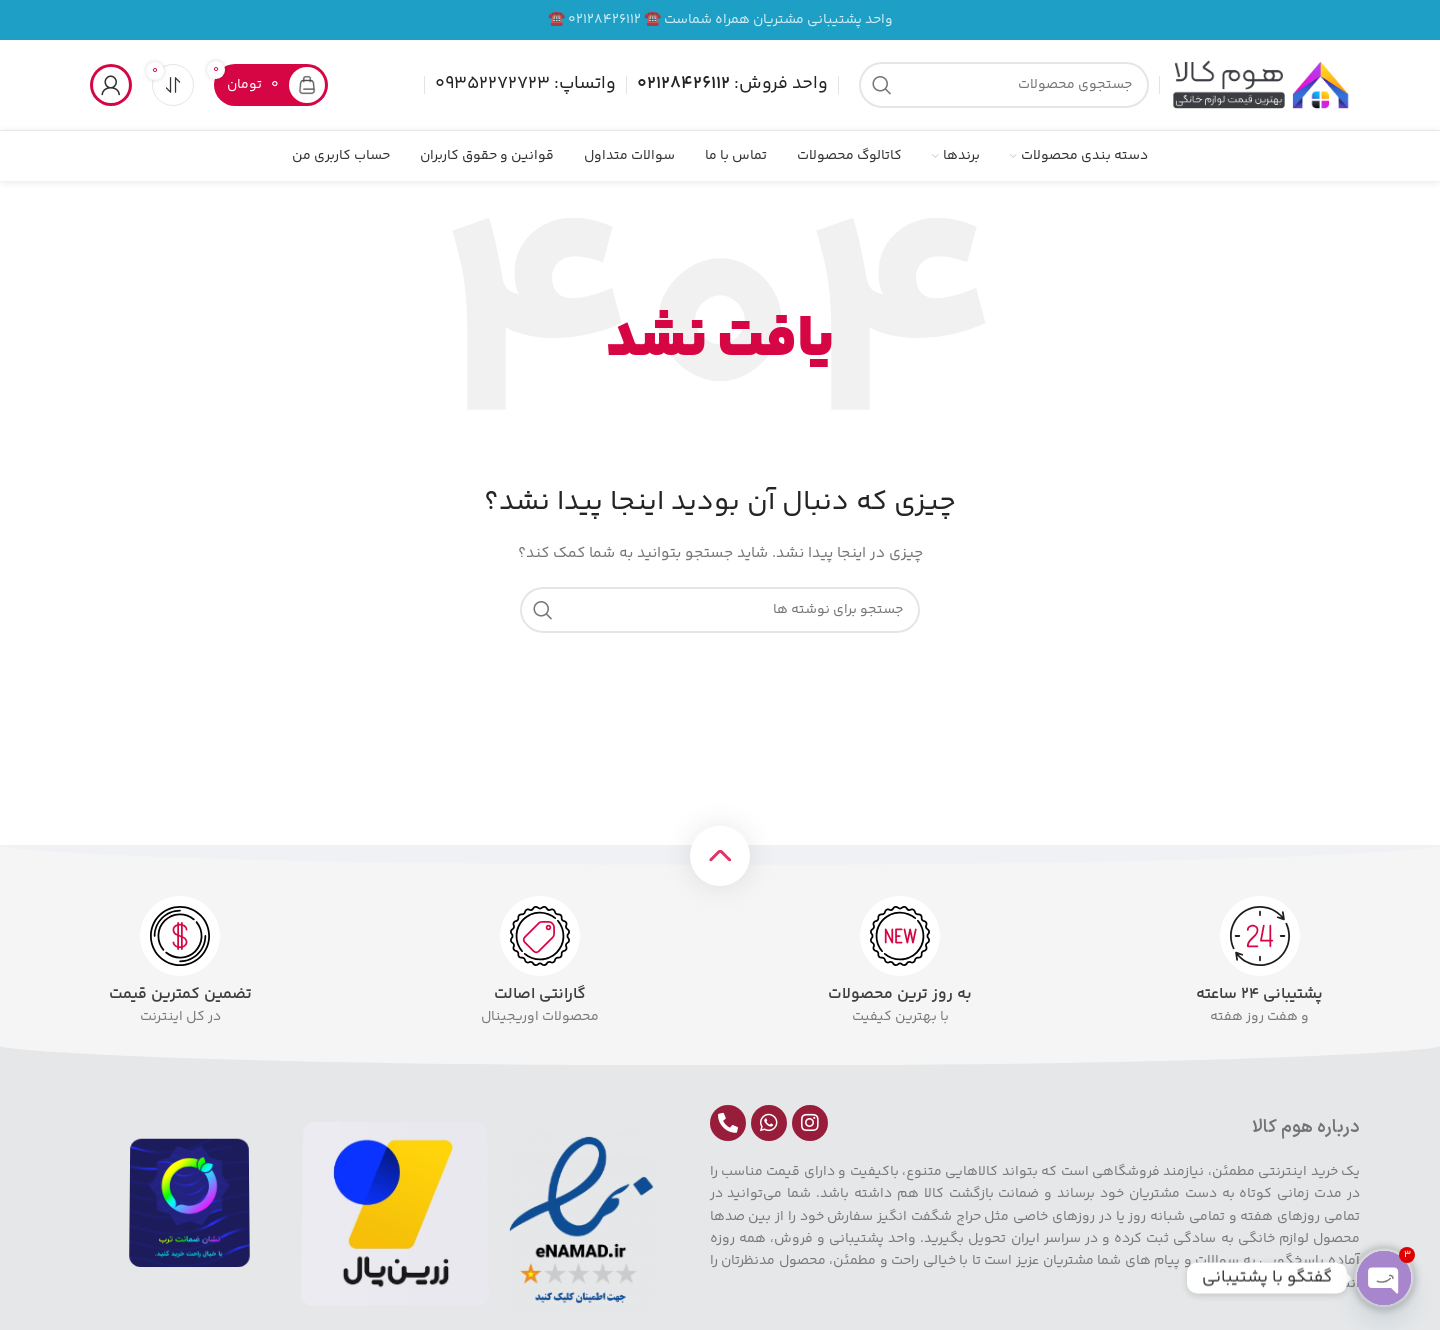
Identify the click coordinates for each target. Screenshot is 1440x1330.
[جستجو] (1004, 85)
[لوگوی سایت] (1260, 85)
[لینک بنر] (720, 20)
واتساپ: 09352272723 (525, 84)
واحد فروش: (732, 84)
